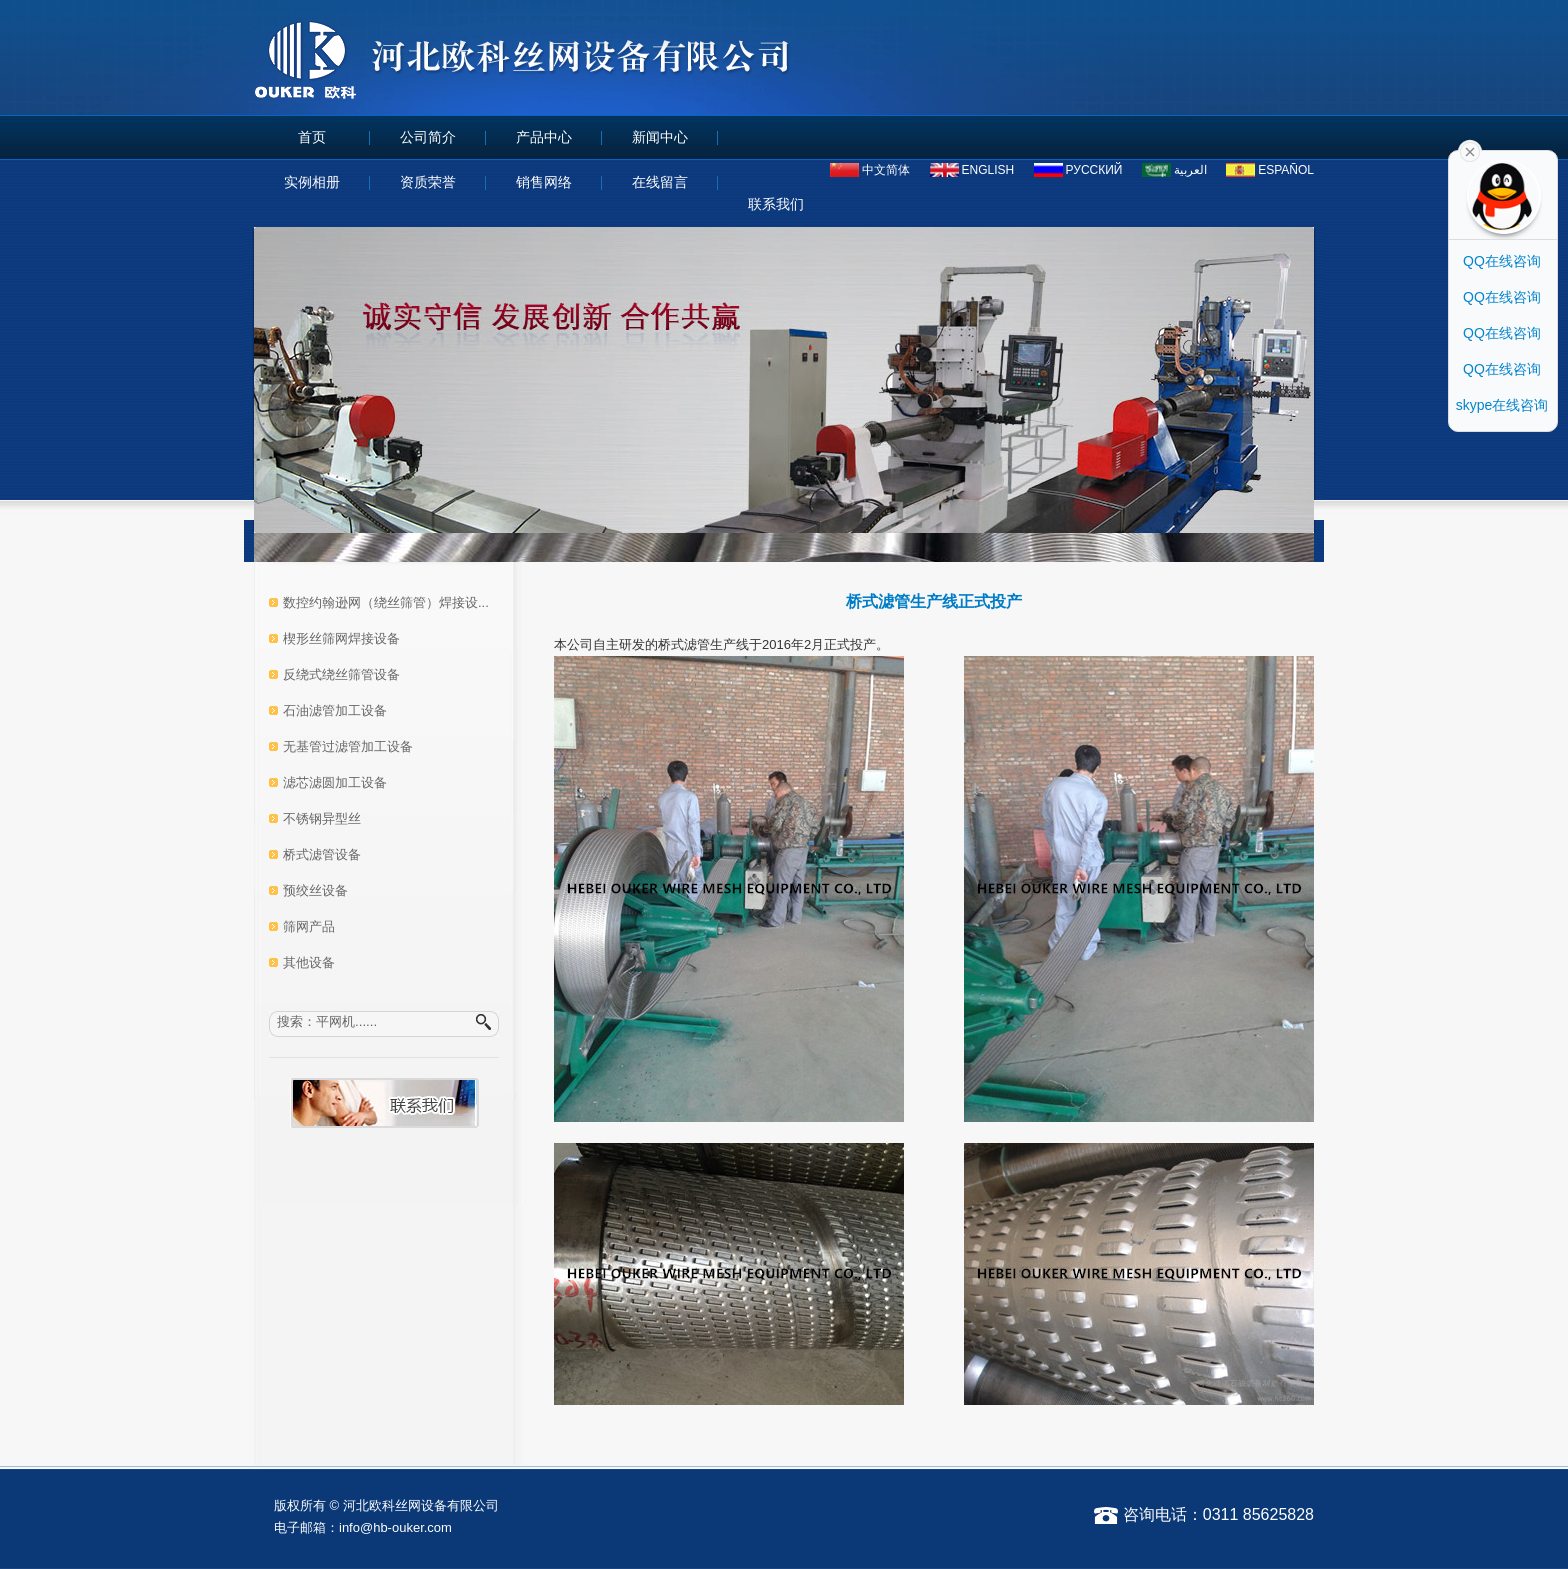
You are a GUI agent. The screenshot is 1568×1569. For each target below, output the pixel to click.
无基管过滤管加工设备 (348, 746)
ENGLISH (988, 170)
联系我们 (776, 204)
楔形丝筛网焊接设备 (341, 638)
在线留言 (660, 182)
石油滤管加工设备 (335, 710)
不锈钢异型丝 (322, 818)
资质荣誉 (428, 182)
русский (1094, 170)
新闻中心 (660, 137)
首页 (312, 137)
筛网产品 (309, 926)
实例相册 (312, 182)
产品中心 (544, 137)
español (1286, 170)
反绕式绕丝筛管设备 (341, 674)
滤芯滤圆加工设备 (335, 782)
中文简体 (886, 170)
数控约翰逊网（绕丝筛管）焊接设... (386, 602)
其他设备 (309, 962)
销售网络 (544, 182)
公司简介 (428, 137)
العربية (1190, 170)
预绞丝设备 (315, 890)
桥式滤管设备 (322, 854)
